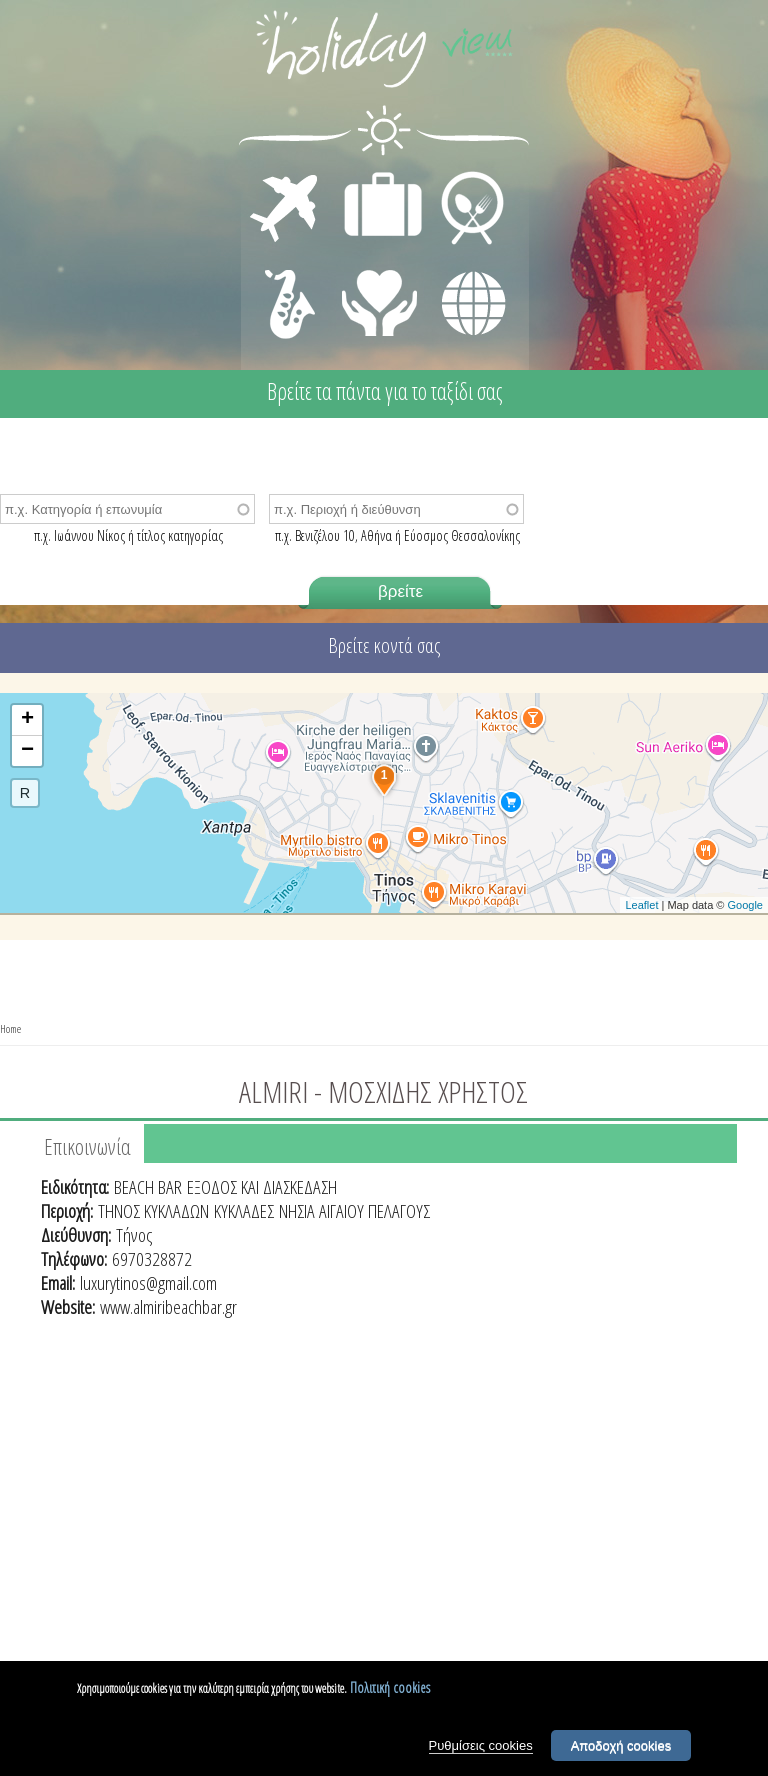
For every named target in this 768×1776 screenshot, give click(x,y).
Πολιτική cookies (390, 1692)
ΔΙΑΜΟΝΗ (372, 176)
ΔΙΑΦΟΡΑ (463, 266)
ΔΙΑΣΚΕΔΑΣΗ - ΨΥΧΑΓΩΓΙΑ (285, 282)
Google (745, 905)
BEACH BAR (148, 1187)
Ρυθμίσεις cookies (481, 1750)
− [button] (27, 751)
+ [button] (27, 720)
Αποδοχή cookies (621, 1750)
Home (10, 1028)
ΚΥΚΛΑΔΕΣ (244, 1211)
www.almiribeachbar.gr (168, 1307)
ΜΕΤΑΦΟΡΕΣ (286, 176)
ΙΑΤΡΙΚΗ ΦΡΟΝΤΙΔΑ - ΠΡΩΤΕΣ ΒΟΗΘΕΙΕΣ (380, 295)
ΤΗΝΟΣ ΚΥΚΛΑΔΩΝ (153, 1211)
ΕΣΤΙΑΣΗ (460, 176)
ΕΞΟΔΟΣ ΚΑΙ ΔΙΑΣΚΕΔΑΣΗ (262, 1187)
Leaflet (641, 905)
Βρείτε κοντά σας (384, 645)
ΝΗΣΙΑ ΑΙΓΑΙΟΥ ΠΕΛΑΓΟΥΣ (354, 1211)
